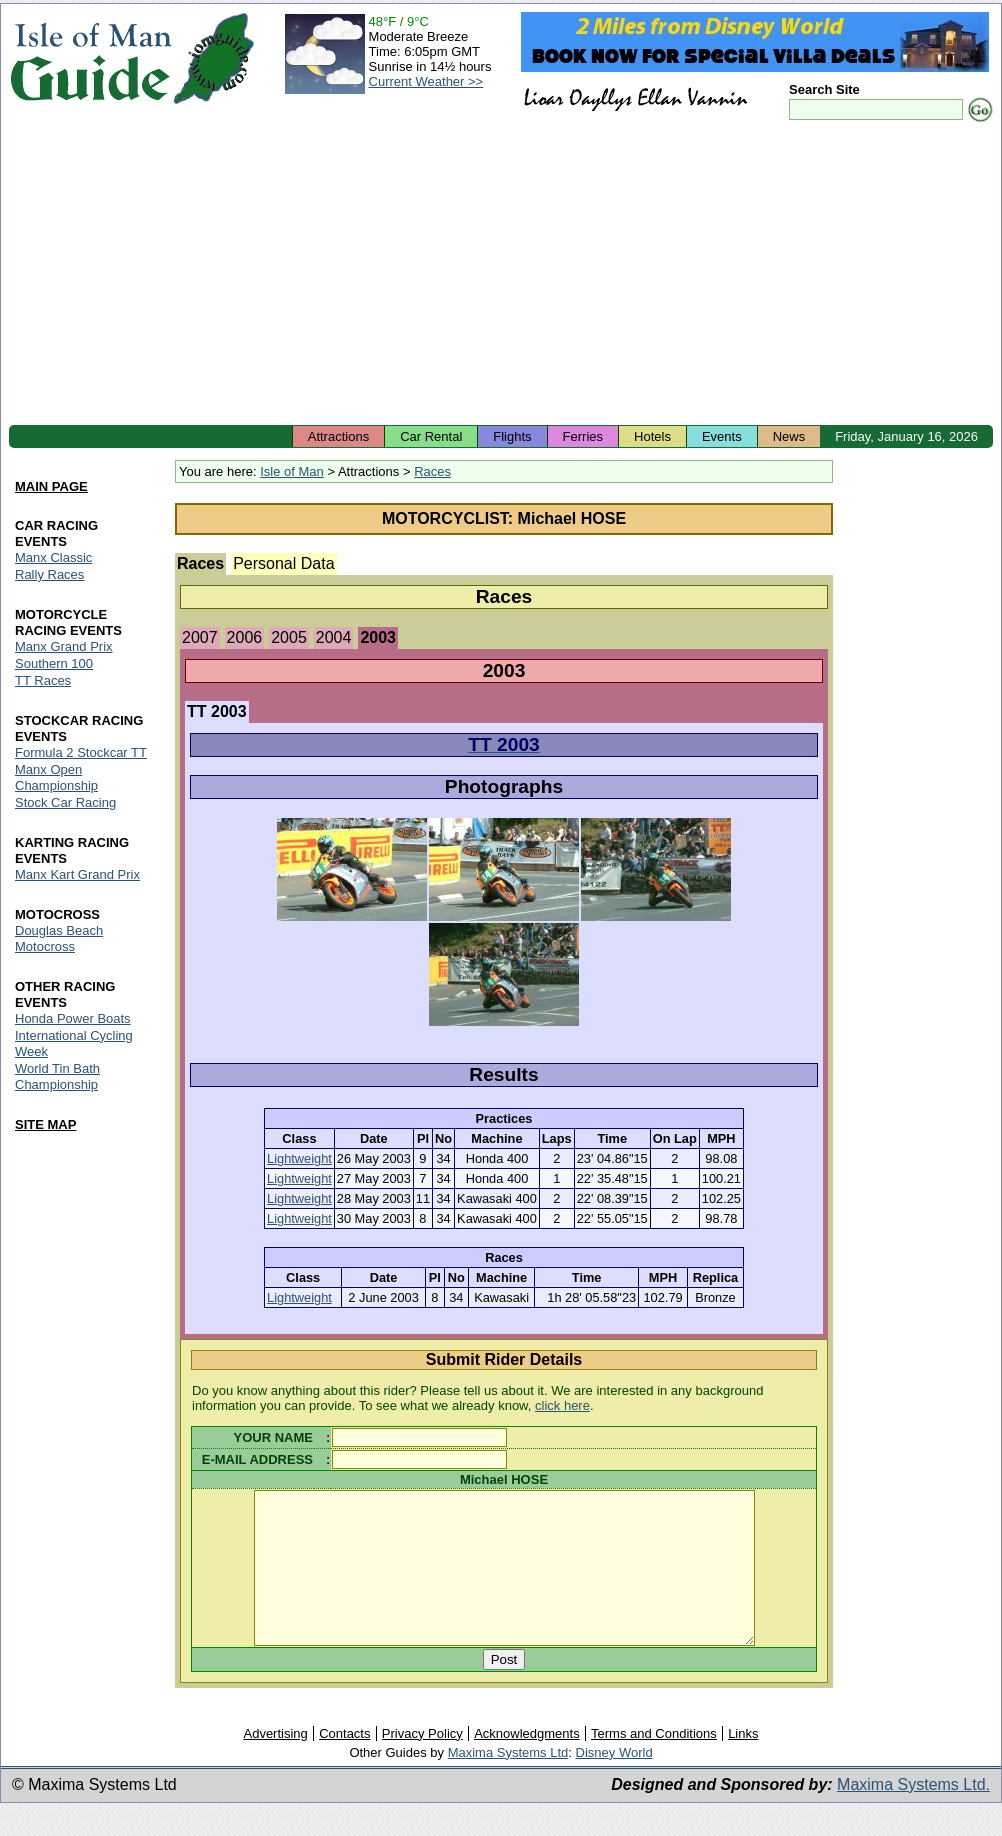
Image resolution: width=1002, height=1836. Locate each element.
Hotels (652, 436)
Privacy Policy (422, 1763)
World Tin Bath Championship (57, 1076)
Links (743, 1763)
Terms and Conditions (654, 1763)
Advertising (275, 1763)
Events (722, 436)
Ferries (583, 436)
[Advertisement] (501, 275)
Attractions (338, 436)
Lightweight (299, 1158)
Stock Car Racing (65, 802)
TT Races (43, 680)
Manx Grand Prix (64, 646)
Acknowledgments (527, 1763)
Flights (512, 436)
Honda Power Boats (73, 1018)
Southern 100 (54, 663)
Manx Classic (53, 557)
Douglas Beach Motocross (59, 938)
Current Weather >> (426, 81)
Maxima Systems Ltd (508, 1782)
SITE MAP (45, 1124)
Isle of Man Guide (90, 58)
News (789, 436)
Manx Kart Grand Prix (77, 874)
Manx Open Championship (56, 777)
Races (432, 471)
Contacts (344, 1763)
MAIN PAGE (51, 486)
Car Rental (431, 436)
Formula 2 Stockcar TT (81, 752)
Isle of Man (292, 471)
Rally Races (49, 574)
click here (562, 1405)
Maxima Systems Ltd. (913, 1814)
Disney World (614, 1782)
